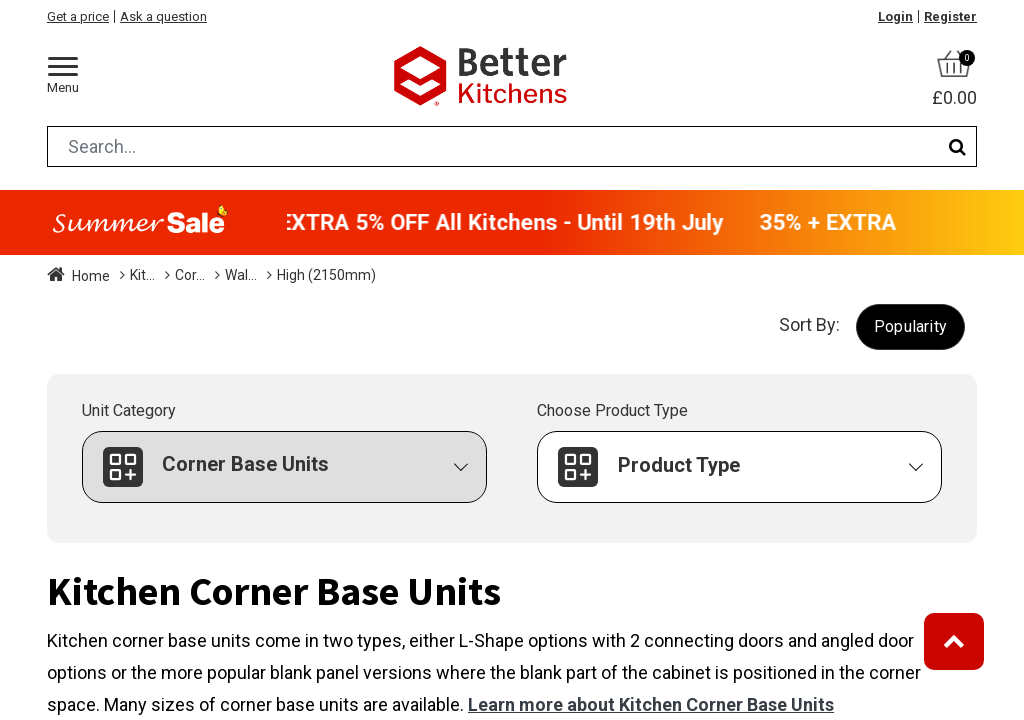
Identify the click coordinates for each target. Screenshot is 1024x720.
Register (950, 16)
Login (895, 16)
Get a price (78, 16)
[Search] (957, 146)
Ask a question (163, 16)
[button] (910, 326)
